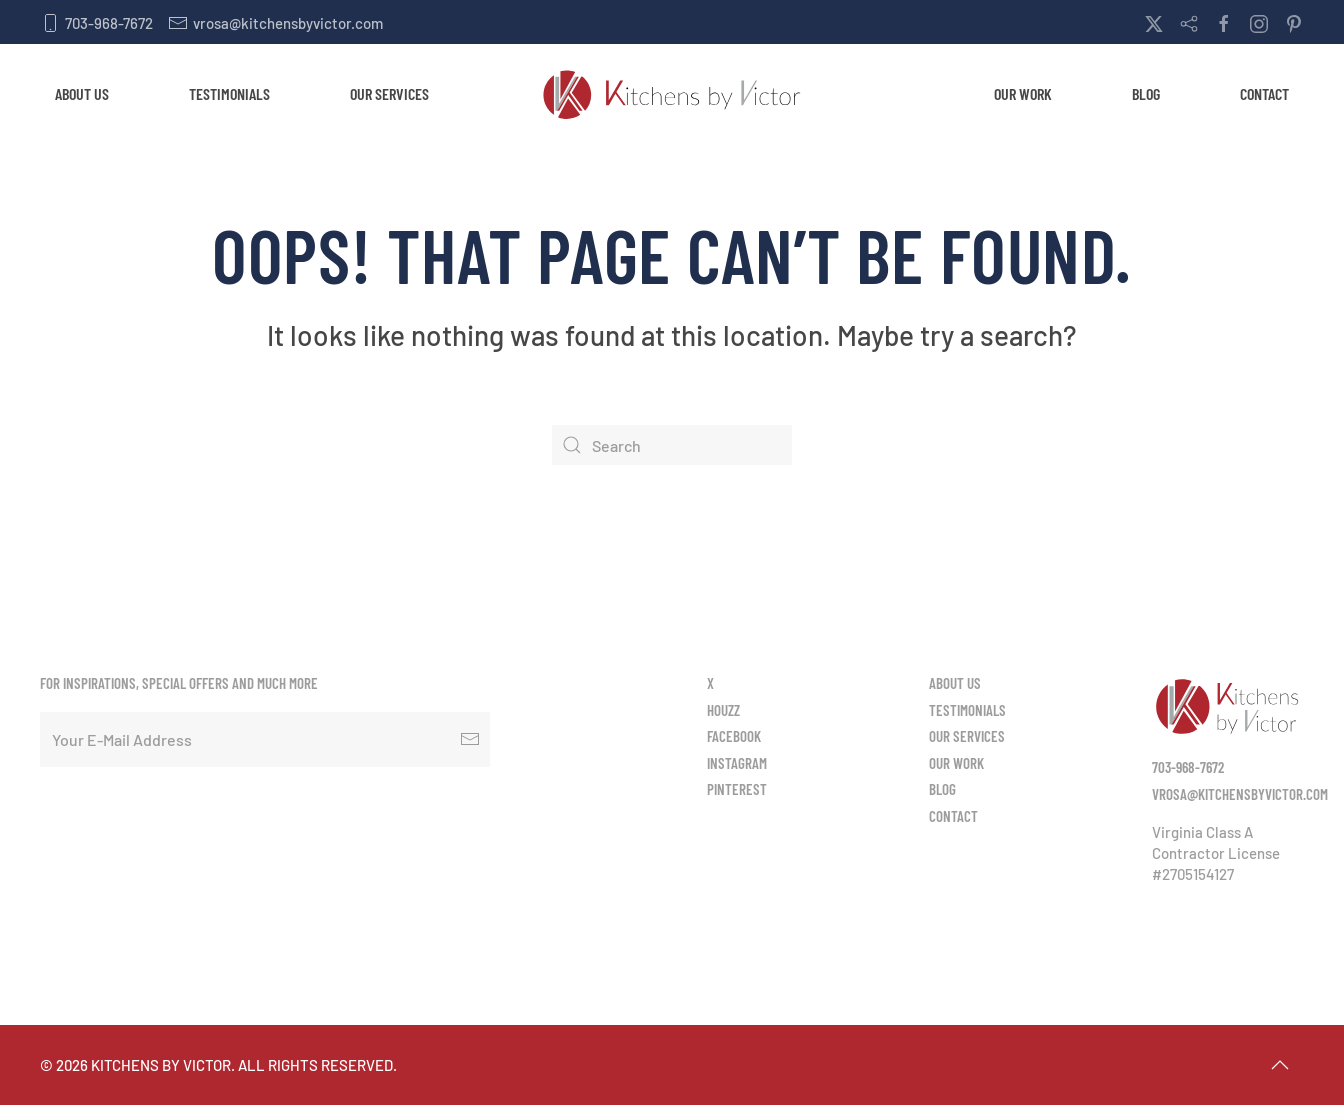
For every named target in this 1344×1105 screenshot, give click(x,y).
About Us (82, 93)
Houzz (723, 710)
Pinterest (737, 789)
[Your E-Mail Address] (265, 739)
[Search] (672, 445)
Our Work (1023, 93)
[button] (1280, 1065)
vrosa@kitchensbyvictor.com (275, 23)
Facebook (734, 736)
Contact (1264, 93)
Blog (1146, 93)
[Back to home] (672, 94)
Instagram (737, 763)
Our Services (389, 93)
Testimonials (229, 93)
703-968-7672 (96, 23)
